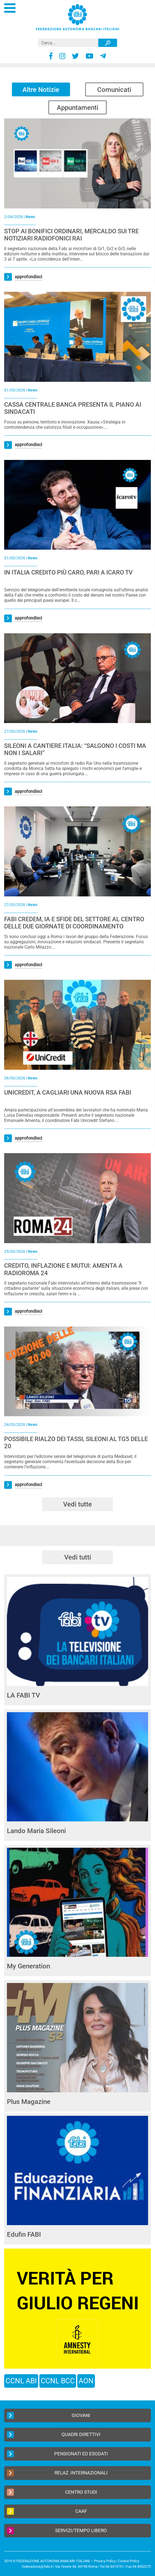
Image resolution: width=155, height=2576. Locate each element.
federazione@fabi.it (37, 2566)
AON (86, 2381)
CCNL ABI (21, 2381)
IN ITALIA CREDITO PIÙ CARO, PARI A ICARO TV (68, 572)
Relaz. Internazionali (57, 2472)
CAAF (47, 2511)
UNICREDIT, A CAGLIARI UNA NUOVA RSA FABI (67, 1092)
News (30, 217)
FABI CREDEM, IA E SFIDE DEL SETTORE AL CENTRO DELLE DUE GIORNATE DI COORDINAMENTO (74, 923)
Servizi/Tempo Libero (57, 2530)
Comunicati (114, 90)
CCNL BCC (58, 2381)
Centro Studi (52, 2492)
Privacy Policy (105, 2561)
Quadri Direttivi (53, 2434)
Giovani (48, 2415)
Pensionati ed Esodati (57, 2453)
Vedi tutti (77, 1557)
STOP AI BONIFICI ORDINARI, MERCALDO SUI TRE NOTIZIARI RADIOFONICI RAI (71, 235)
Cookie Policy (128, 2561)
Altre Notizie (40, 90)
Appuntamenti (77, 108)
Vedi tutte (77, 1504)
